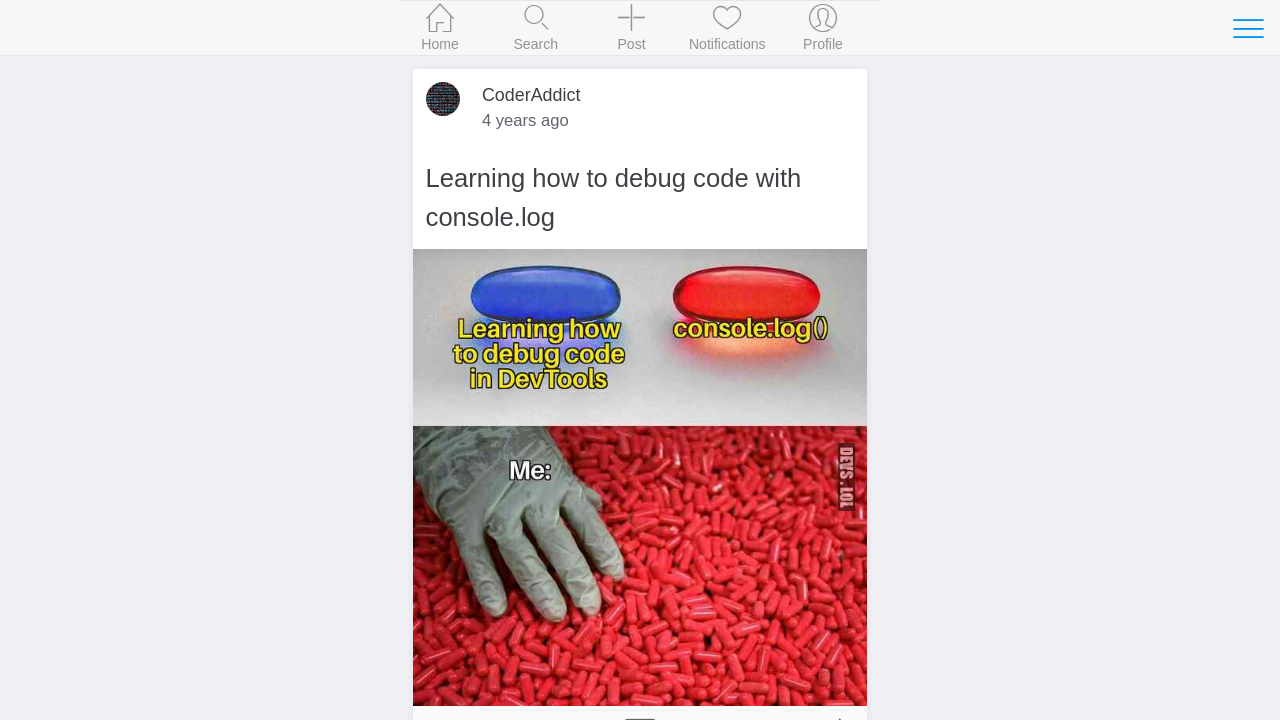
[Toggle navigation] (1248, 28)
